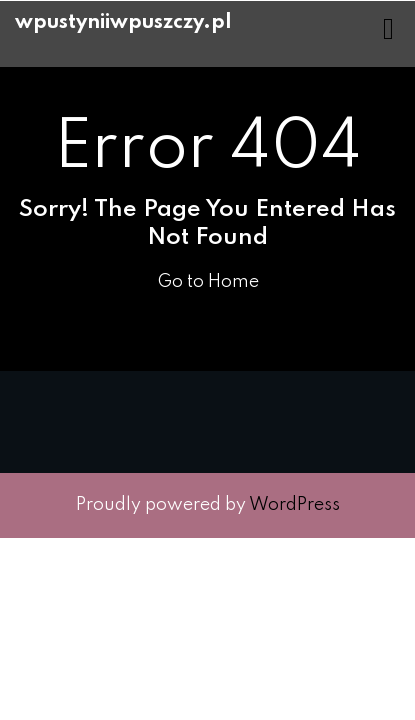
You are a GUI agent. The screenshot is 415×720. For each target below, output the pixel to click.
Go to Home (208, 282)
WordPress (294, 505)
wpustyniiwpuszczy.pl (123, 23)
